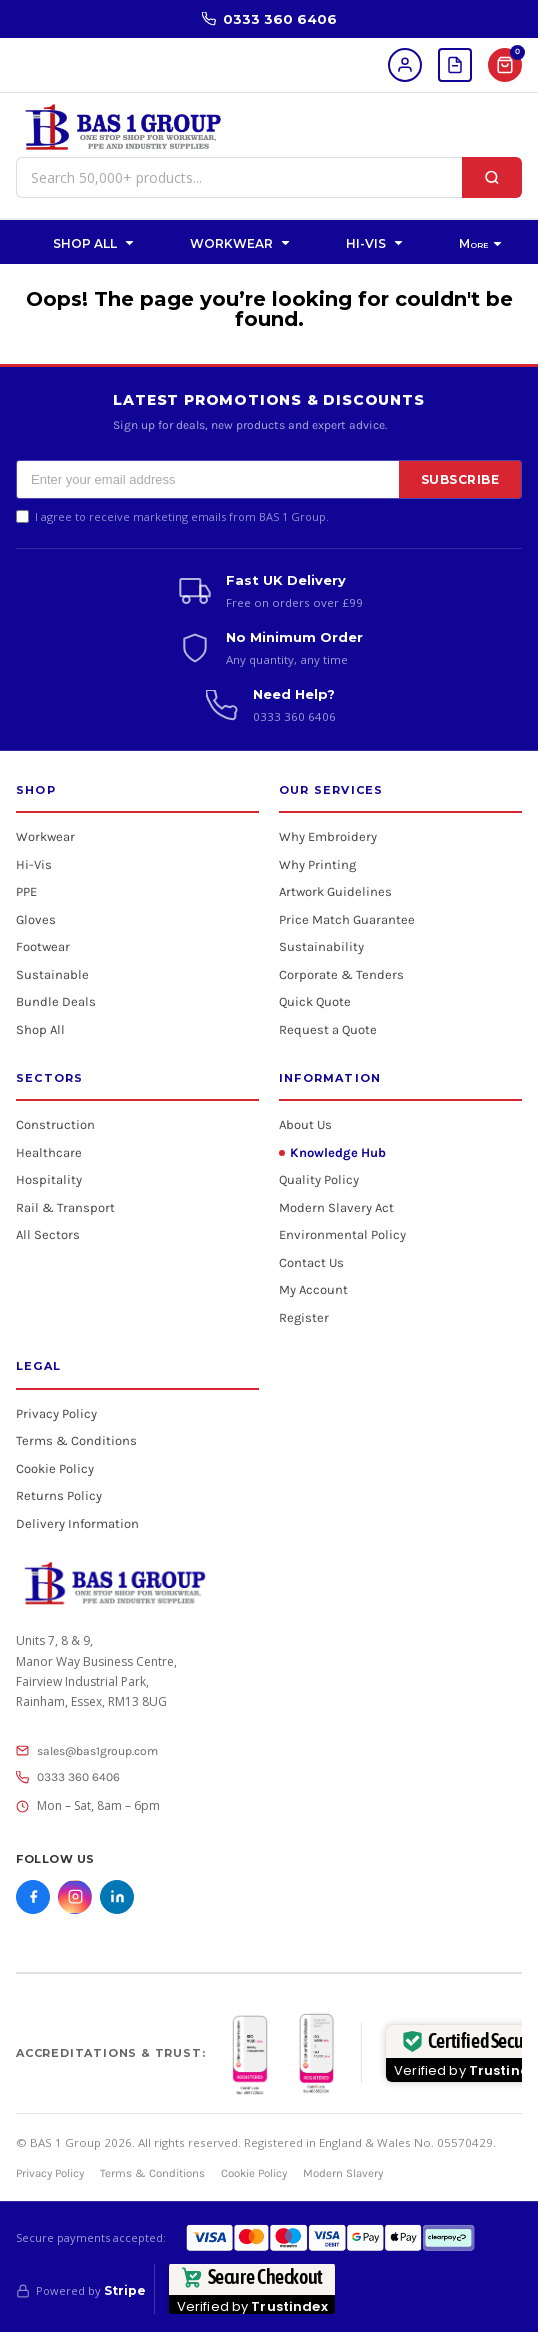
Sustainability (321, 946)
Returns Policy (59, 1495)
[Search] (492, 177)
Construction (55, 1124)
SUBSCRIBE (460, 479)
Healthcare (49, 1152)
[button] (95, 242)
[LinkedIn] (117, 1897)
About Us (305, 1124)
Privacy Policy (56, 1413)
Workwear (45, 836)
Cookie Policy (55, 1468)
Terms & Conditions (76, 1440)
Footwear (43, 946)
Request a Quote (328, 1029)
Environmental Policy (342, 1234)
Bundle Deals (56, 1001)
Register (304, 1317)
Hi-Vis (34, 864)
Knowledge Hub (338, 1152)
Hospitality (49, 1179)
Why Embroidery (328, 836)
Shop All (40, 1029)
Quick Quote (315, 1001)
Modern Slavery (343, 2173)
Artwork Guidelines (335, 891)
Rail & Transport (65, 1207)
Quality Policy (319, 1179)
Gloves (36, 919)
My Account (313, 1289)
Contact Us (311, 1262)
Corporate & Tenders (341, 974)
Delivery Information (77, 1523)
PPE (26, 891)
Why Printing (317, 864)
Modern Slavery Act (336, 1207)
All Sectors (48, 1234)
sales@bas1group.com (87, 1751)
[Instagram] (75, 1897)
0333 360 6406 (269, 19)
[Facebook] (33, 1897)
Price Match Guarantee (347, 919)
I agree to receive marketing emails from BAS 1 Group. (182, 516)
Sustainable (52, 974)
